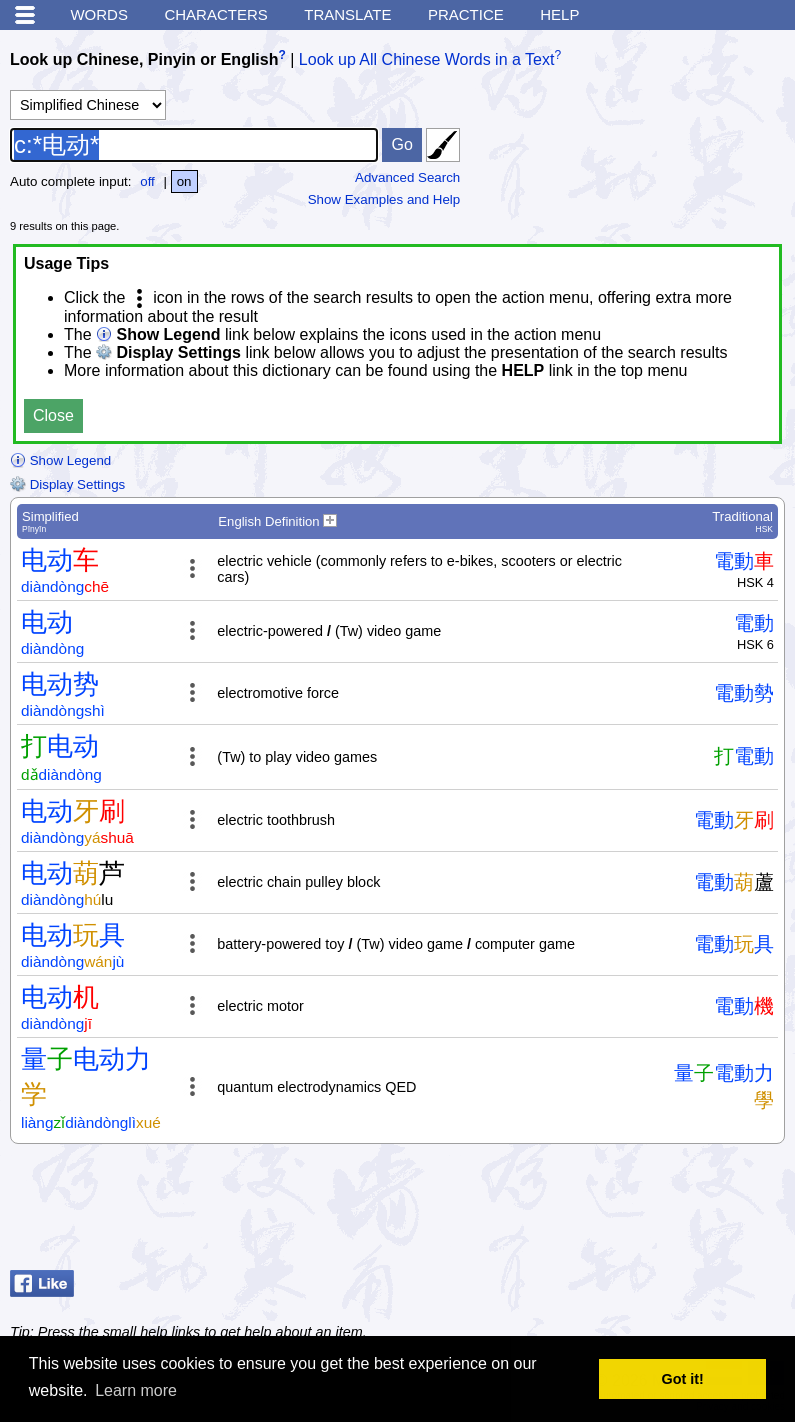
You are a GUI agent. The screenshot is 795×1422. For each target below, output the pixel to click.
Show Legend (60, 460)
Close (53, 415)
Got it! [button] (683, 1379)
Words (99, 14)
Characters (215, 14)
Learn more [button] (136, 1390)
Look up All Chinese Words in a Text (427, 59)
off (147, 181)
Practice (466, 14)
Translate (347, 14)
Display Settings (67, 484)
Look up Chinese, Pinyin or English (144, 59)
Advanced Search (407, 177)
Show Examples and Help (384, 199)
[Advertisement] (625, 1212)
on (184, 181)
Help (559, 14)
